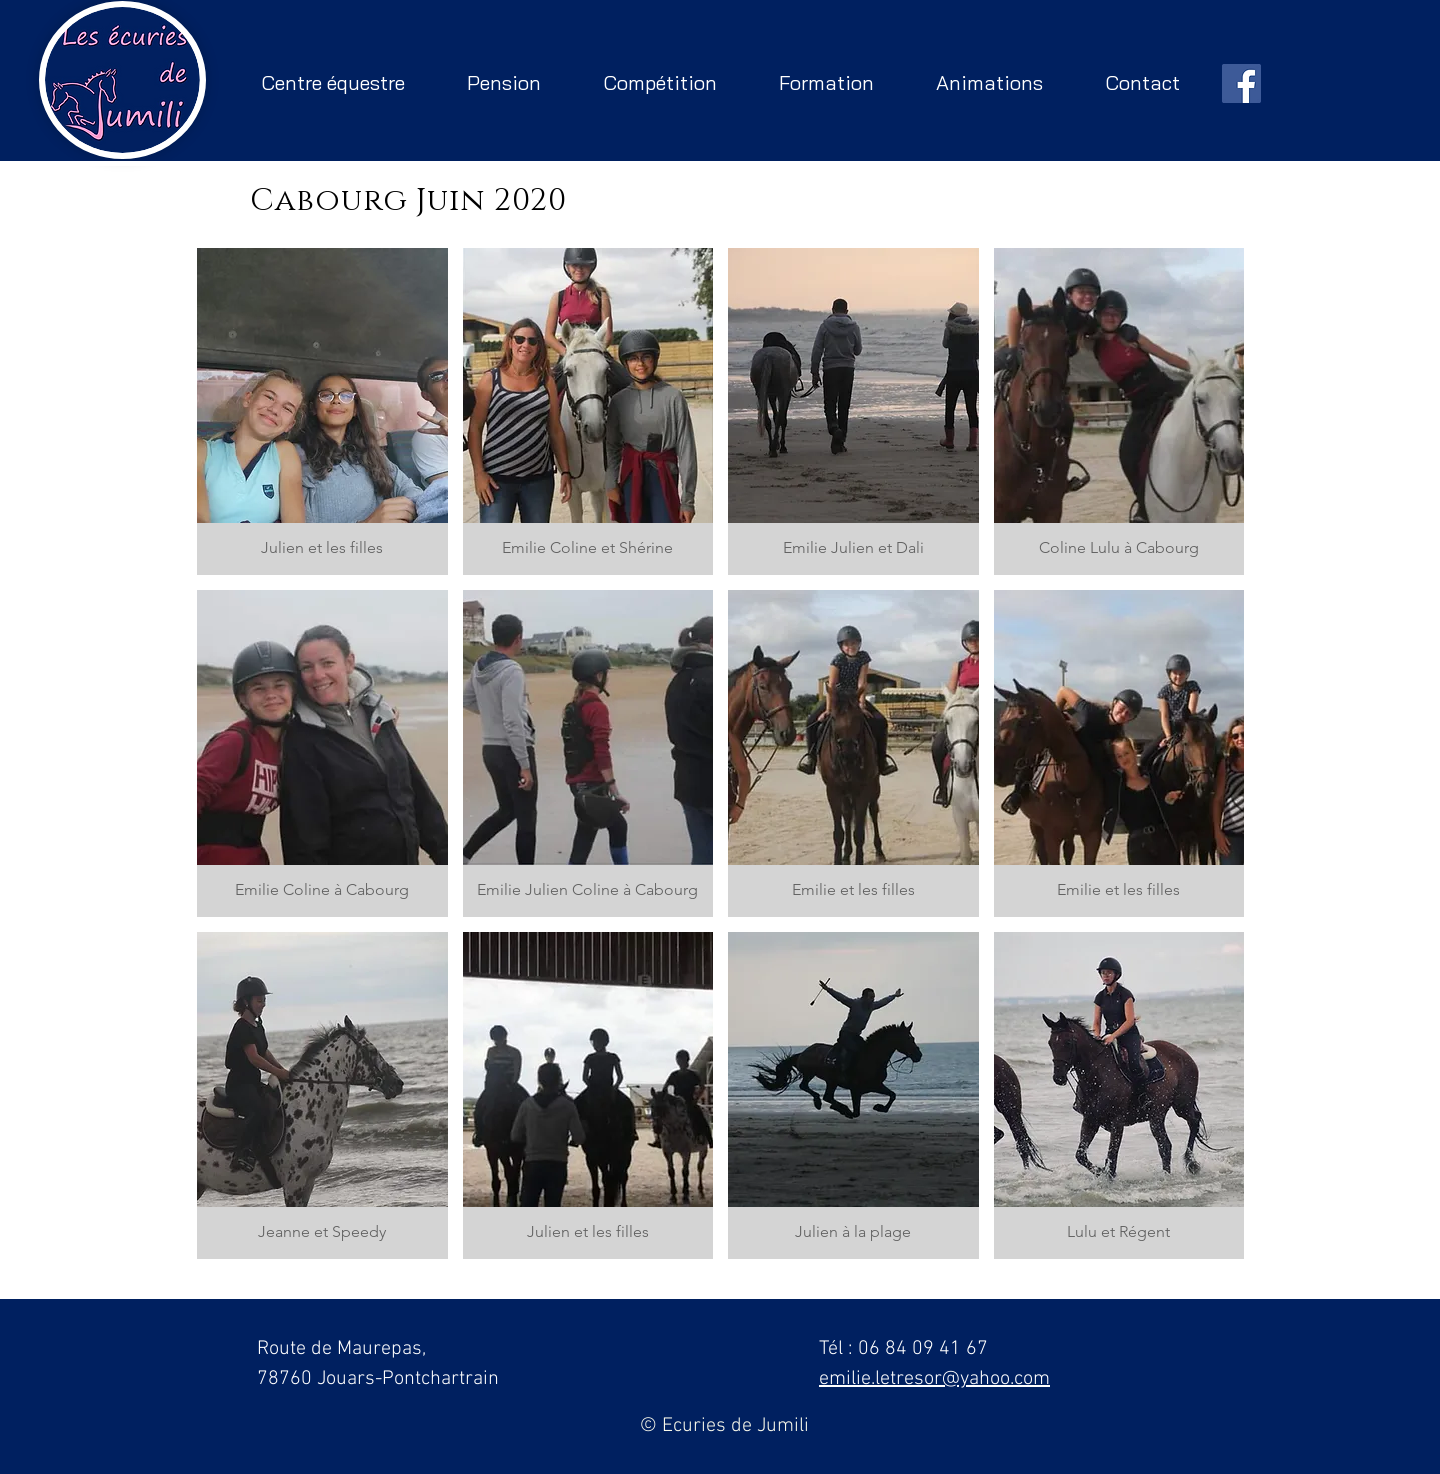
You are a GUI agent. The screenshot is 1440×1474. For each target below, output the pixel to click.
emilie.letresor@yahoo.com (934, 1379)
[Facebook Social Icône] (1241, 83)
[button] (322, 411)
